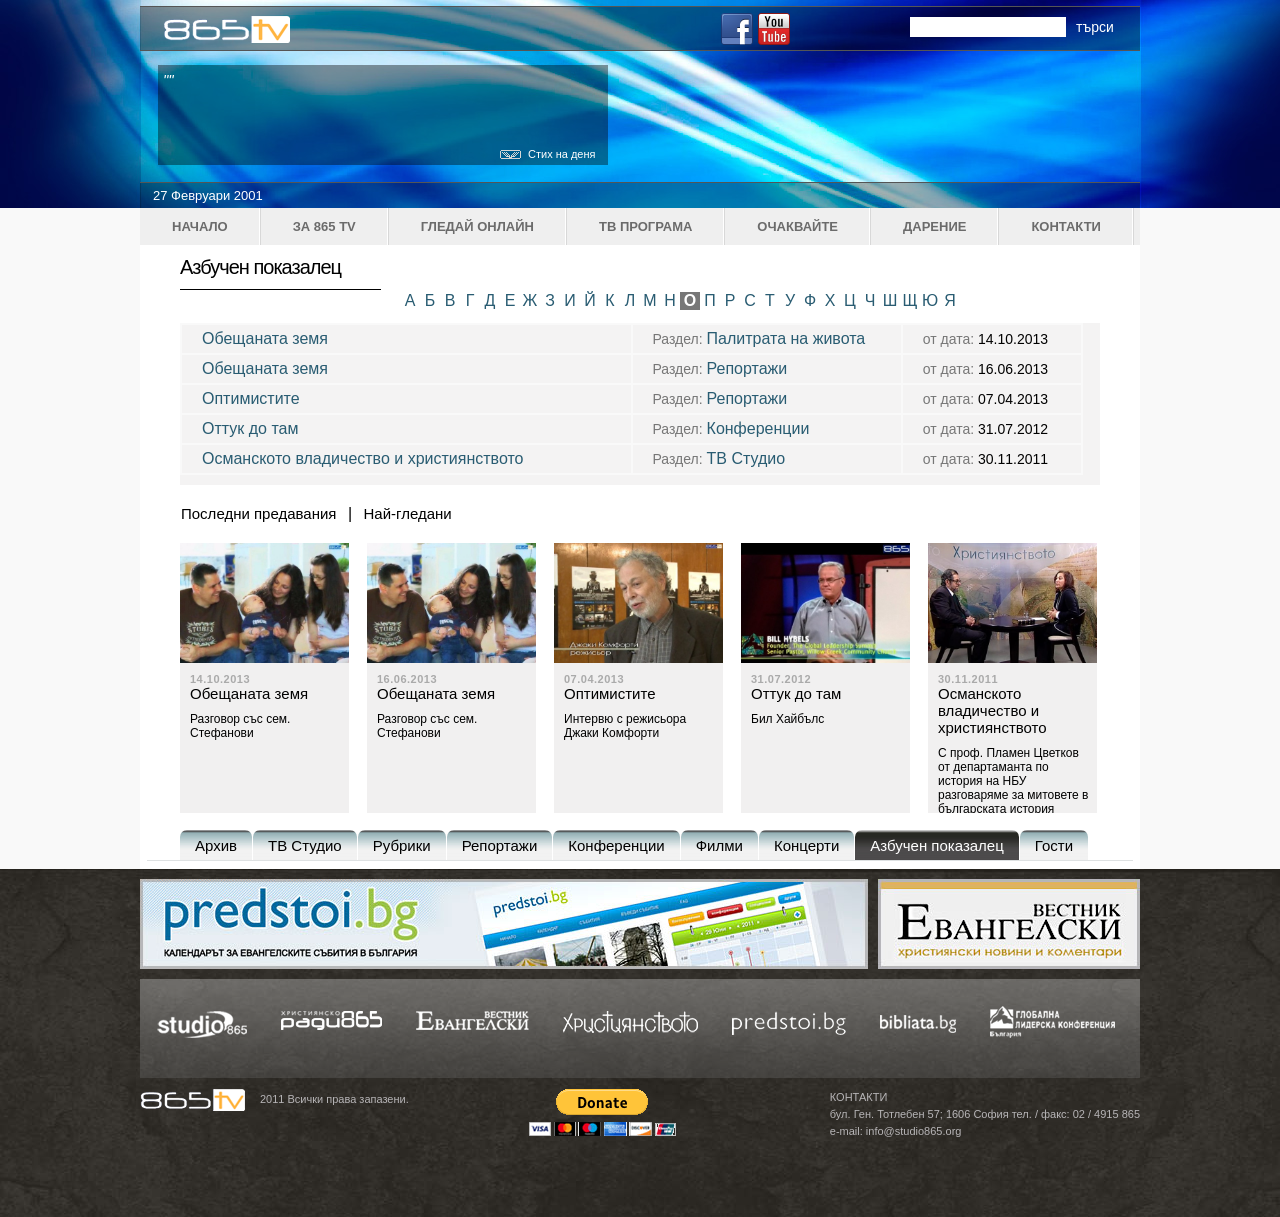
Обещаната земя (265, 338)
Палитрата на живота (786, 338)
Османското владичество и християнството (363, 458)
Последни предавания (258, 513)
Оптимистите (251, 398)
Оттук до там (250, 428)
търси (1095, 27)
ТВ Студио (746, 458)
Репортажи (747, 368)
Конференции (758, 428)
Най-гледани (408, 513)
